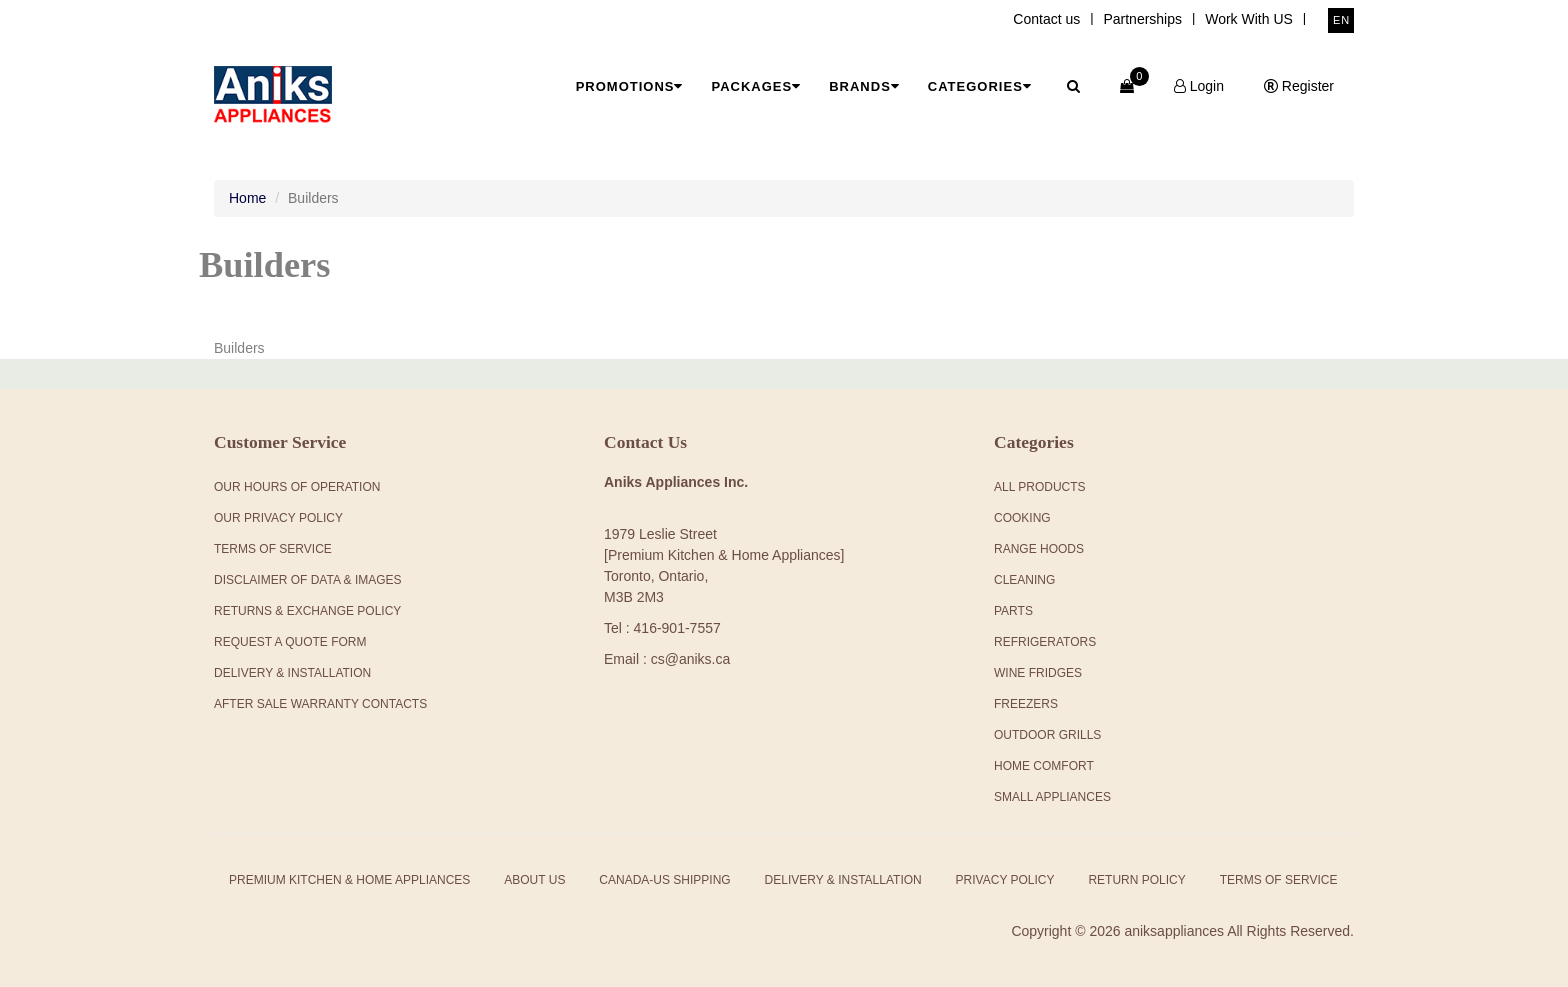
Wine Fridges (1038, 673)
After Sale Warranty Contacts (320, 704)
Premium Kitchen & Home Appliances (349, 880)
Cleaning (1024, 580)
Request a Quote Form (290, 642)
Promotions (630, 86)
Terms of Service (1279, 880)
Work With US (1249, 19)
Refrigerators (1045, 642)
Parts (1013, 611)
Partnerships (1142, 19)
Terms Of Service (273, 549)
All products (1040, 487)
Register (1299, 86)
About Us (534, 880)
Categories (980, 86)
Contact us (1046, 19)
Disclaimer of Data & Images (308, 580)
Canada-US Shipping (664, 880)
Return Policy (1136, 880)
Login (1199, 86)
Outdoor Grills (1047, 735)
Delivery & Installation (292, 673)
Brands (864, 86)
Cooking (1022, 518)
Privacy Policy (1005, 880)
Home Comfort (1044, 766)
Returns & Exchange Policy (307, 611)
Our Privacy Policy (278, 518)
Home (247, 198)
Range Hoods (1039, 549)
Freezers (1026, 704)
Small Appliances (1052, 797)
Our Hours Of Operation (297, 487)
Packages (756, 86)
